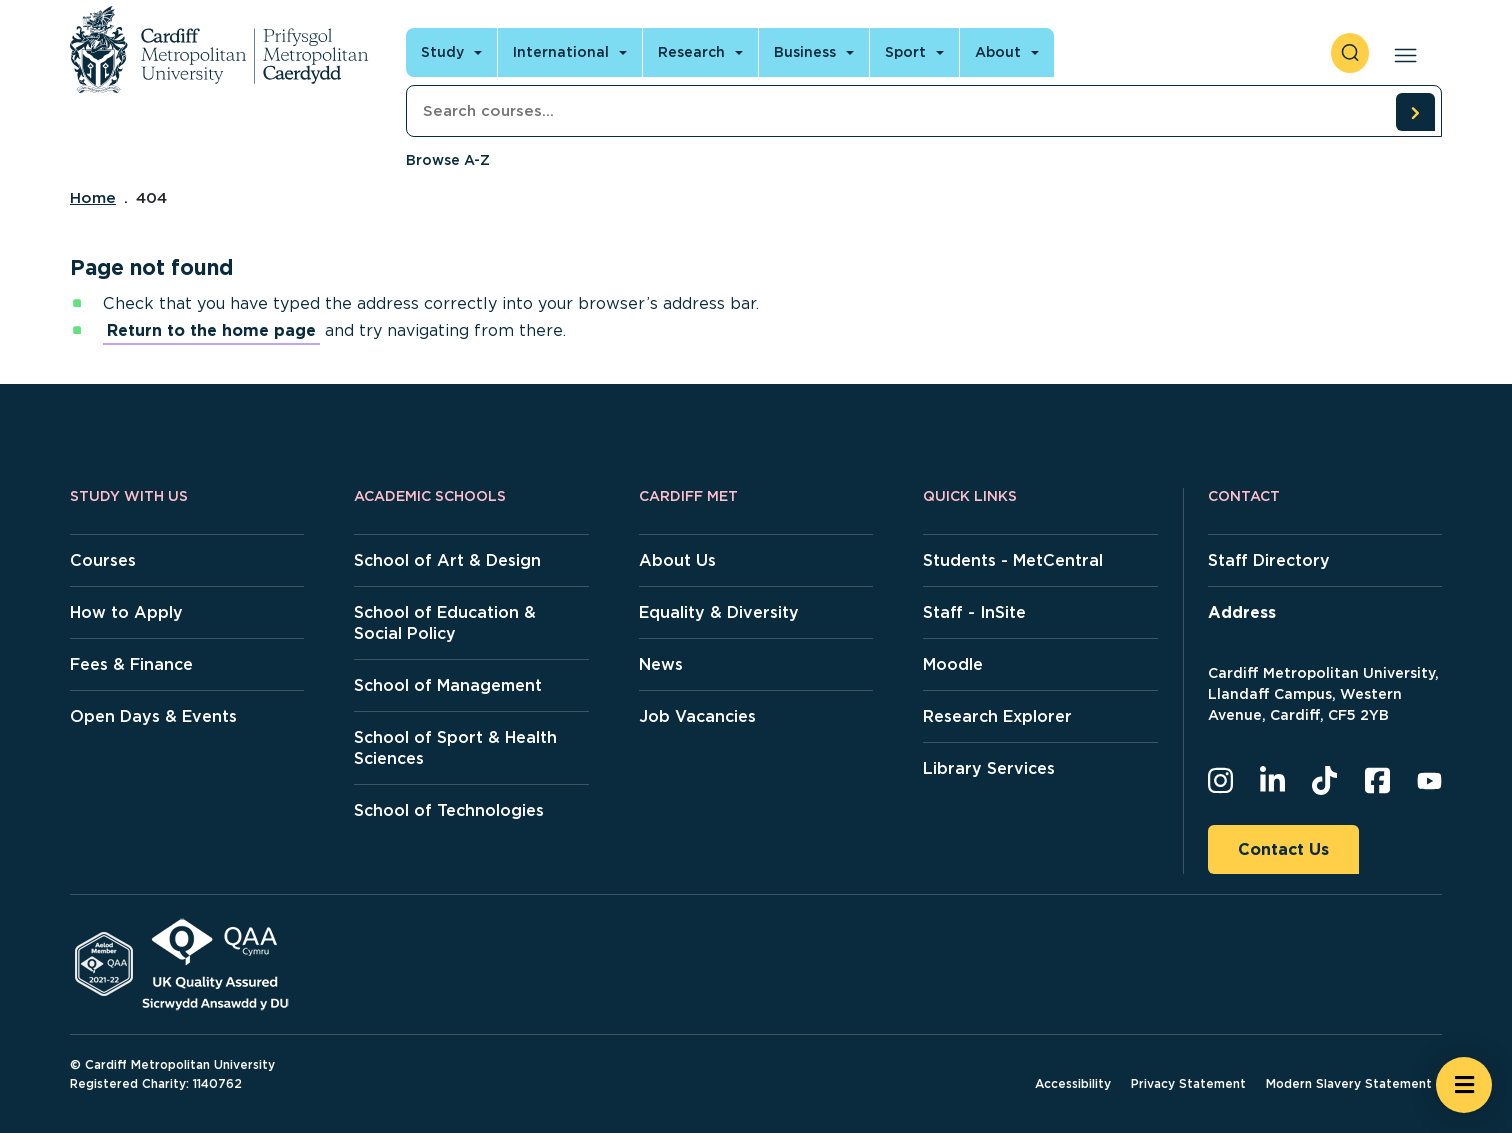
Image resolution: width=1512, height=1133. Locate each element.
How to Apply (126, 612)
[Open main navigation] (1401, 53)
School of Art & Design (447, 560)
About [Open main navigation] (998, 52)
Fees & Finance (131, 664)
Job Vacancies (697, 716)
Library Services (989, 768)
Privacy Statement (1188, 1083)
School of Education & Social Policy (445, 623)
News (661, 664)
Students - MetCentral (1013, 560)
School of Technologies (449, 810)
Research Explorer (997, 716)
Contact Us (1283, 849)
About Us (677, 560)
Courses (103, 560)
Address (1242, 612)
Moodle (953, 664)
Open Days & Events (153, 716)
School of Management (448, 685)
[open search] (1350, 53)
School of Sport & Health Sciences (455, 748)
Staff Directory (1269, 560)
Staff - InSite (974, 612)
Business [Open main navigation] (805, 52)
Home (93, 198)
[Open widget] (1464, 1085)
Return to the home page (211, 330)
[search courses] (1415, 112)
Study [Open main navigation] (442, 52)
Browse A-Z (448, 160)
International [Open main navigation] (561, 52)
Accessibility (1073, 1083)
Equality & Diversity (719, 612)
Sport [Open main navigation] (905, 52)
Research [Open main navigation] (691, 52)
